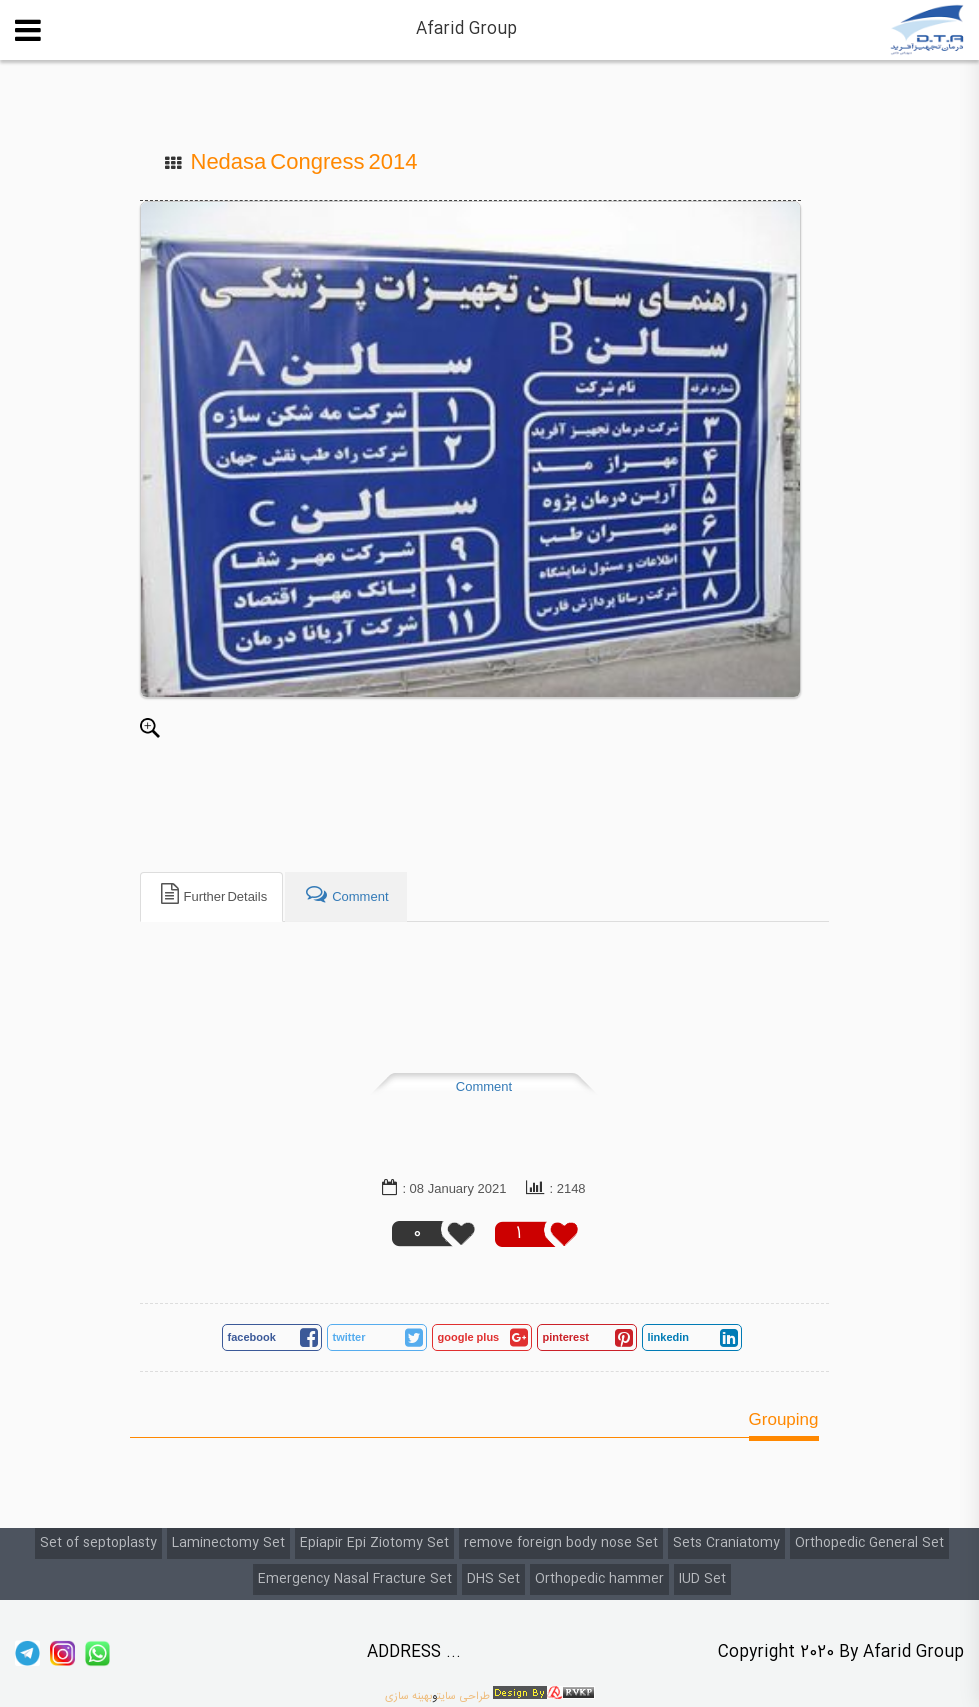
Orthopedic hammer (599, 1579)
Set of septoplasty (98, 1543)
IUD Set (702, 1579)
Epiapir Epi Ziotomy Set (374, 1543)
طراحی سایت (463, 1696)
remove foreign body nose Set (561, 1543)
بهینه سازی (408, 1696)
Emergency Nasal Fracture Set (355, 1579)
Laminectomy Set (228, 1543)
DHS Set (493, 1579)
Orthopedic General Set (869, 1543)
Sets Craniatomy (726, 1543)
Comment (484, 1087)
